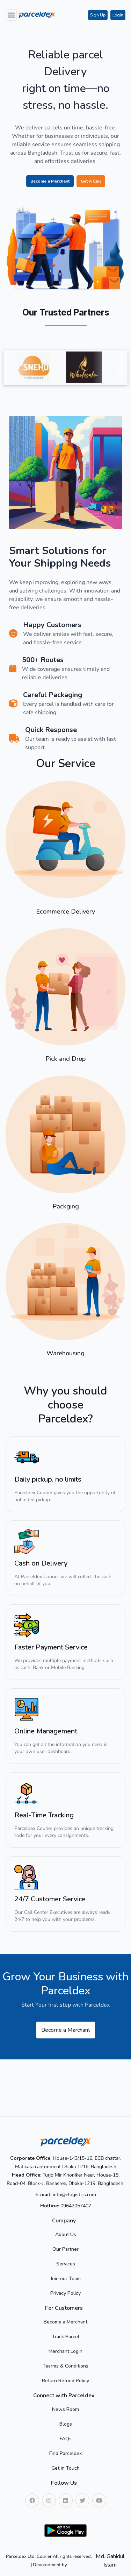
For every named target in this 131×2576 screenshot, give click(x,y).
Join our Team (66, 2278)
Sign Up (97, 15)
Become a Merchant (50, 181)
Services (65, 2264)
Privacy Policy (65, 2293)
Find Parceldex (65, 2453)
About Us (65, 2234)
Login (117, 15)
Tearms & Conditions (65, 2366)
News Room (65, 2409)
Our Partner (65, 2249)
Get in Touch (65, 2468)
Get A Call (91, 181)
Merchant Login (65, 2351)
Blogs (65, 2424)
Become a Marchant (65, 2030)
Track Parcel (65, 2336)
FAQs (66, 2438)
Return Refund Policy (65, 2380)
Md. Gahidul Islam (110, 2561)
